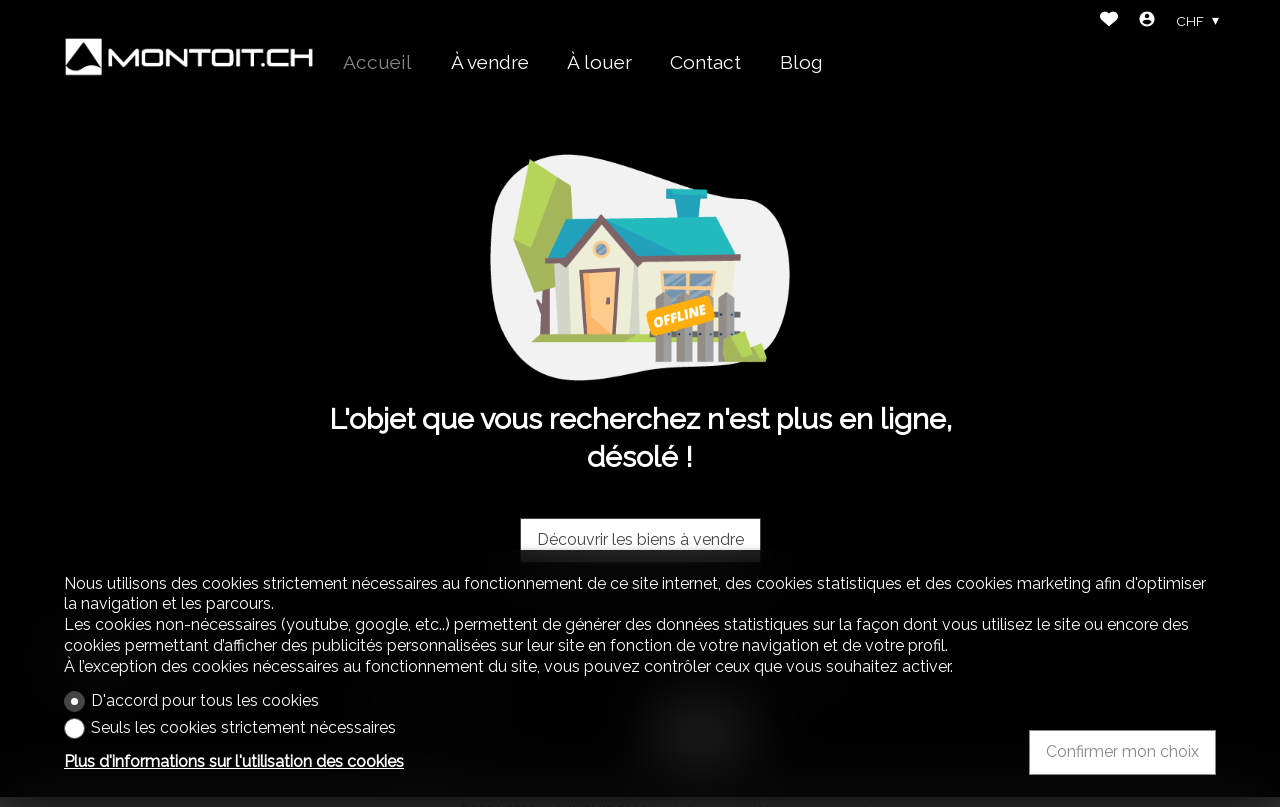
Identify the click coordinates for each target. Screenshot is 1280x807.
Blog (801, 62)
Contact (705, 62)
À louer (599, 62)
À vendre (490, 62)
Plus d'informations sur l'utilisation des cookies (234, 761)
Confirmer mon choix (1122, 751)
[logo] (189, 57)
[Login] (1147, 21)
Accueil (377, 62)
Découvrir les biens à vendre (640, 539)
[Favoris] (1109, 21)
